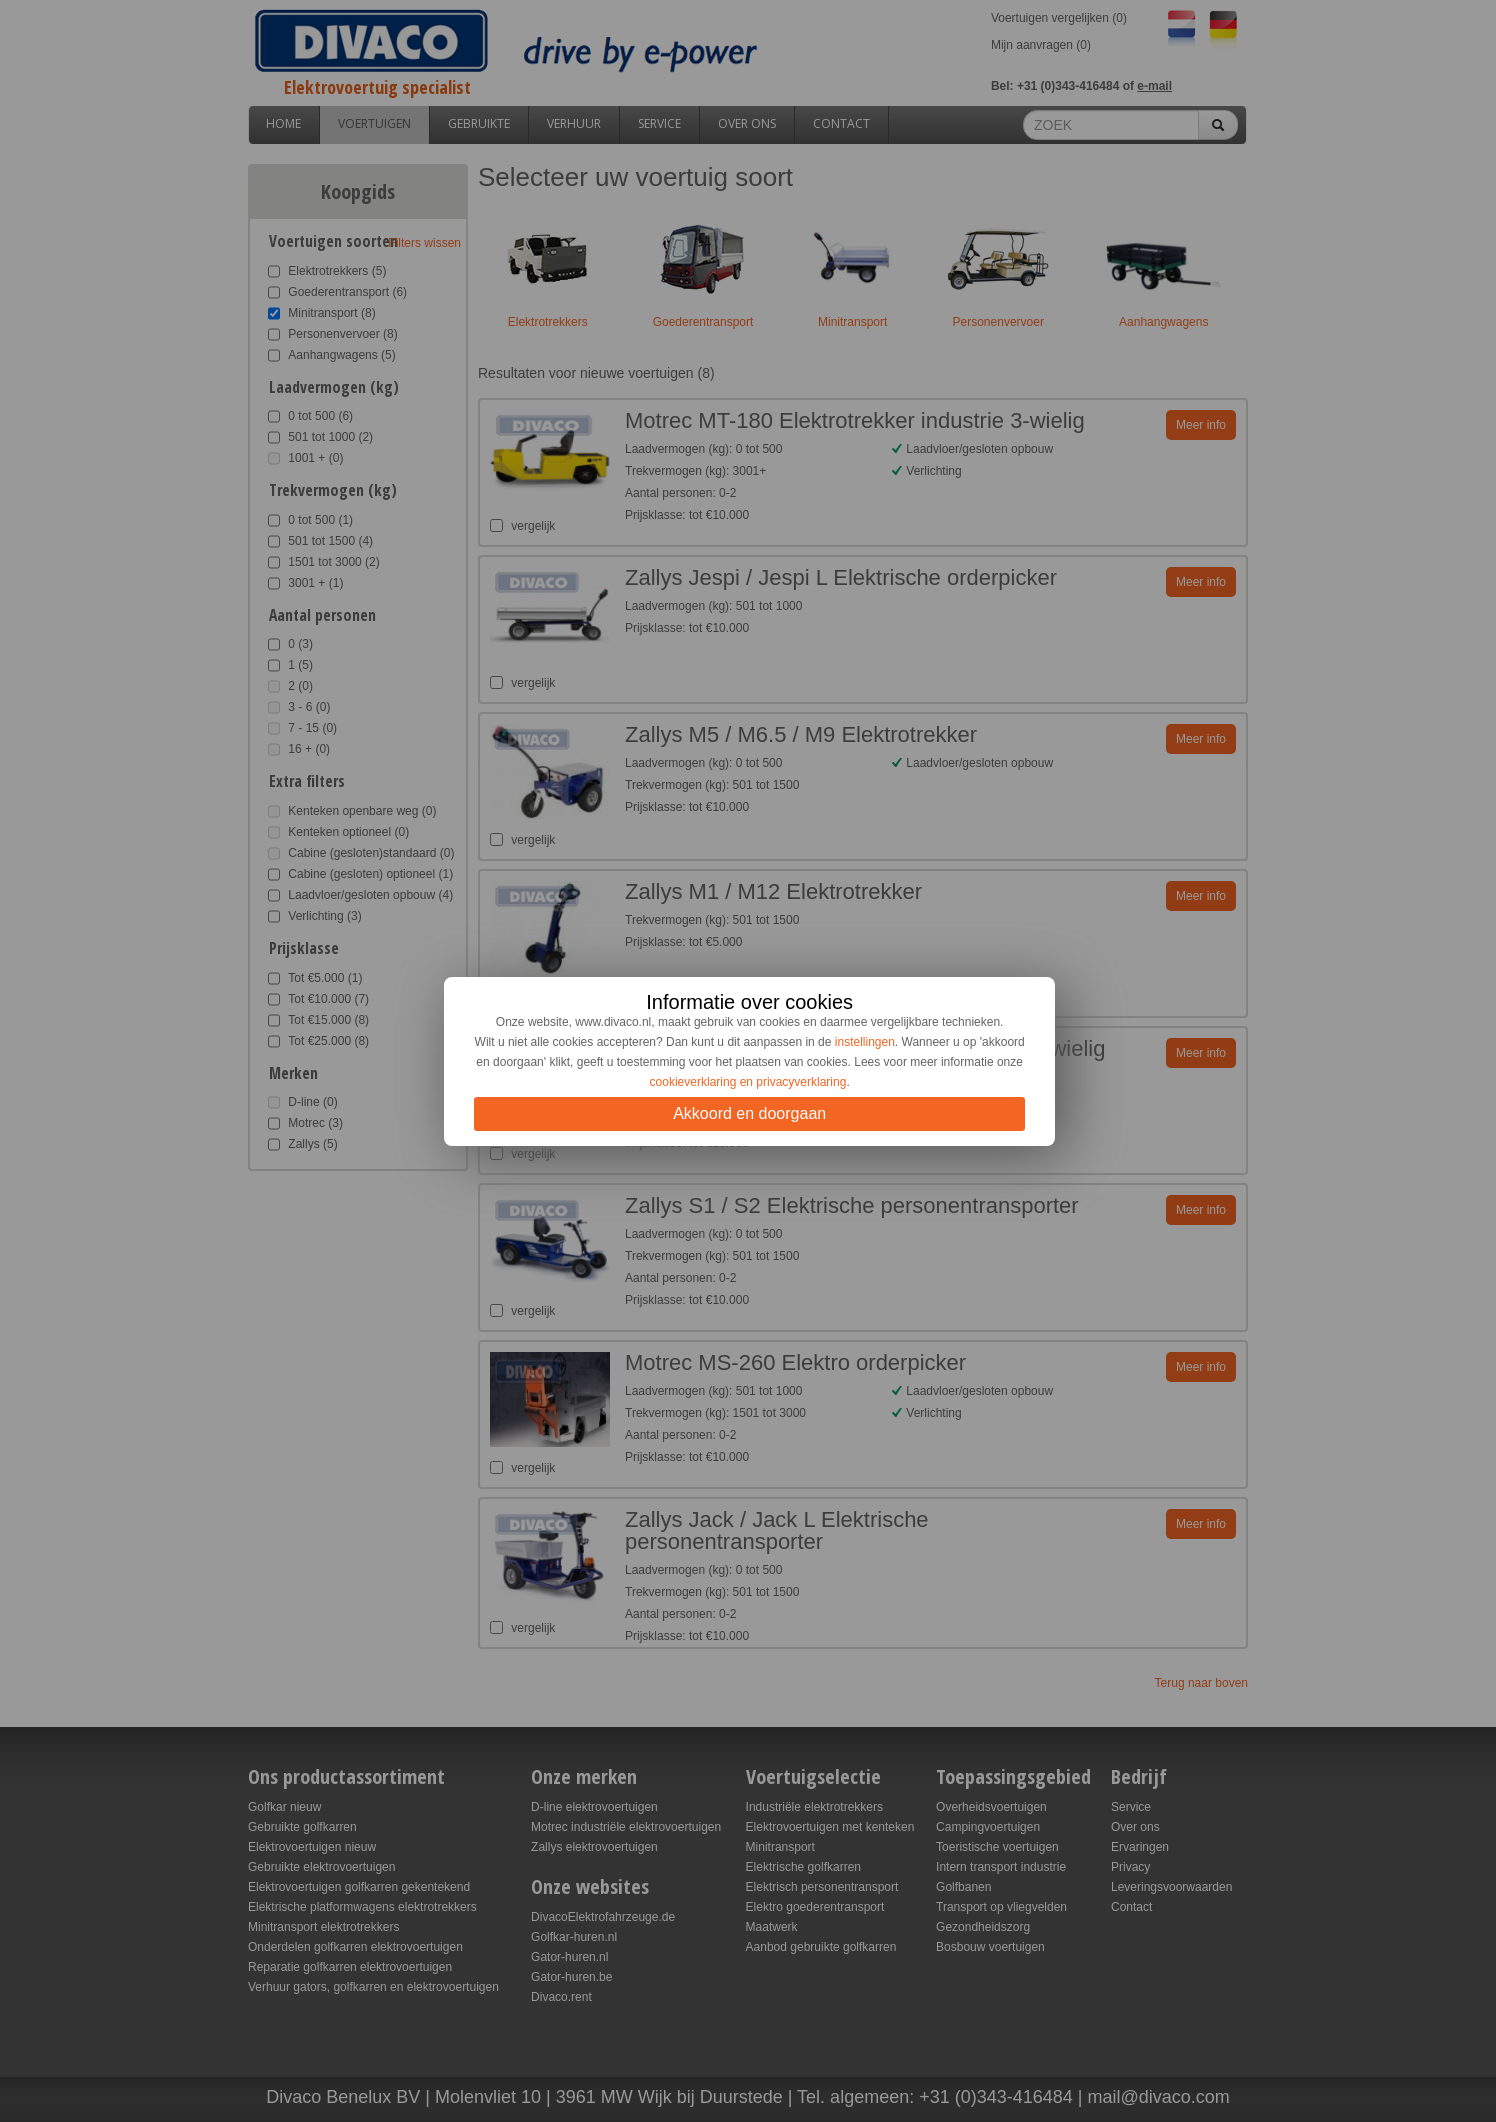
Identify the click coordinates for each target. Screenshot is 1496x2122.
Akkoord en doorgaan (749, 1113)
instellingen (865, 1042)
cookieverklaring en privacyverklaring (748, 1082)
